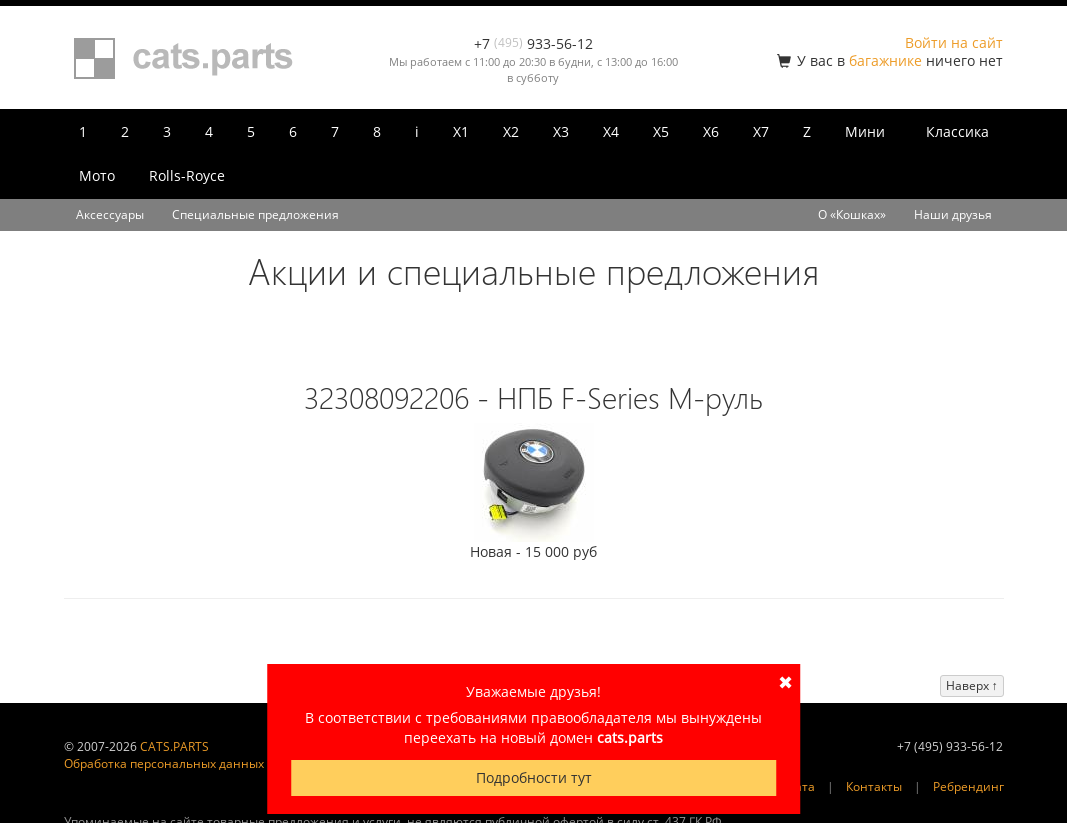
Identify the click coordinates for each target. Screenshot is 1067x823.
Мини (865, 131)
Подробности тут (534, 777)
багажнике (885, 60)
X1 (461, 131)
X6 (711, 131)
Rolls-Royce (187, 175)
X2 (511, 131)
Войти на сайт (954, 42)
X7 (761, 131)
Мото (97, 175)
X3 (561, 131)
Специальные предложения (255, 214)
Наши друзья (953, 214)
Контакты (874, 786)
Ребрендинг (968, 786)
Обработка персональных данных (164, 763)
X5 (661, 131)
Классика (957, 131)
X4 (611, 131)
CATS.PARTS (174, 746)
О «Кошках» (852, 214)
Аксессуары (110, 214)
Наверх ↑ (972, 685)
